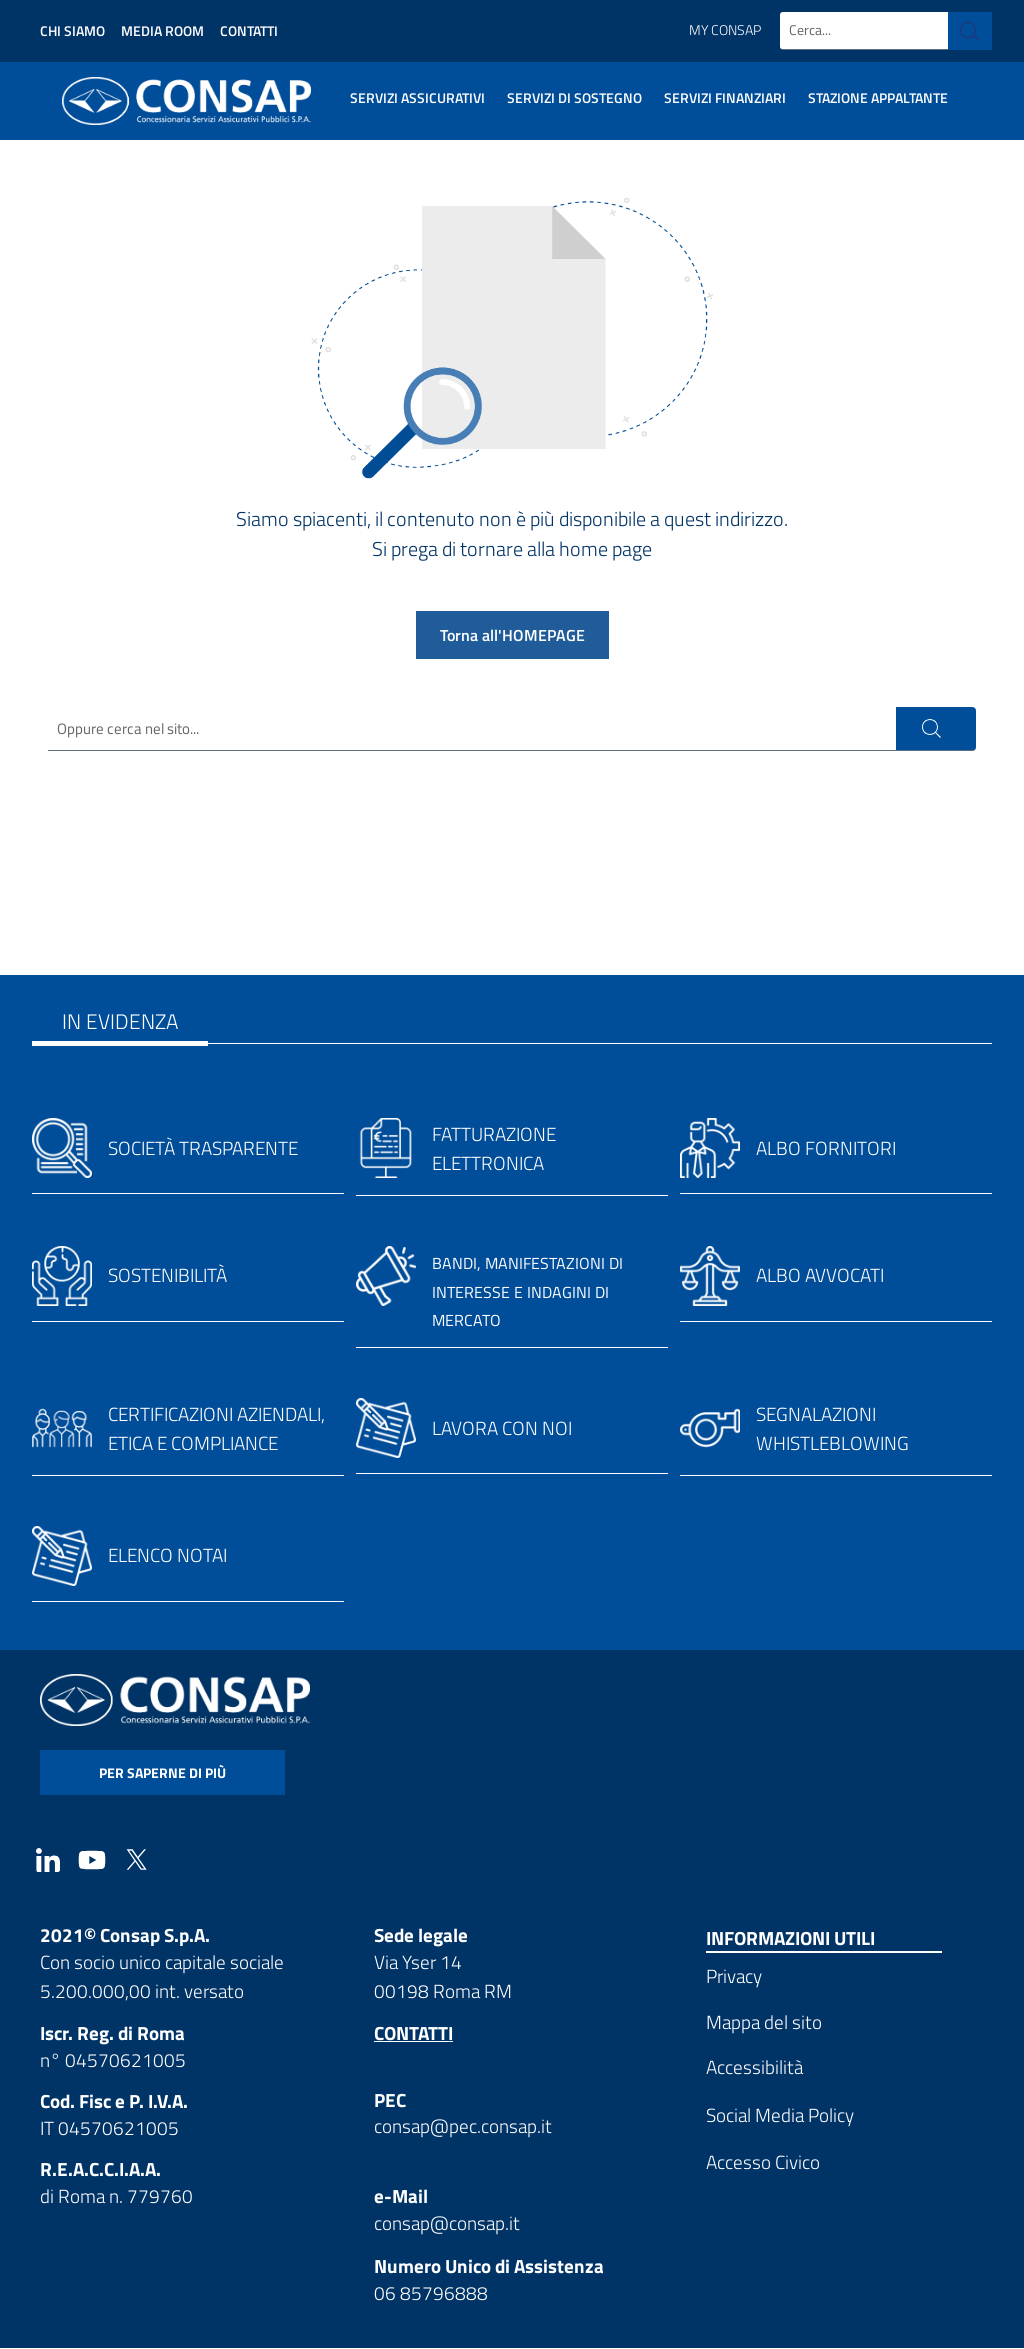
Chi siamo (72, 30)
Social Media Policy (780, 2115)
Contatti (249, 30)
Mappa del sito (764, 2022)
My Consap (725, 30)
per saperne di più (162, 1773)
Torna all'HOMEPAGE (512, 635)
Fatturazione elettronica (494, 1150)
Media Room (162, 30)
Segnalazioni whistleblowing (832, 1430)
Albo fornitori (826, 1149)
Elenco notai (167, 1556)
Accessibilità (754, 2068)
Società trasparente (203, 1149)
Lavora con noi (502, 1429)
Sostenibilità (167, 1276)
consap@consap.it (447, 2223)
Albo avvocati (820, 1276)
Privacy (734, 1977)
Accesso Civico (763, 2163)
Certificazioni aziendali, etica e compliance (216, 1430)
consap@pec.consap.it (463, 2127)
